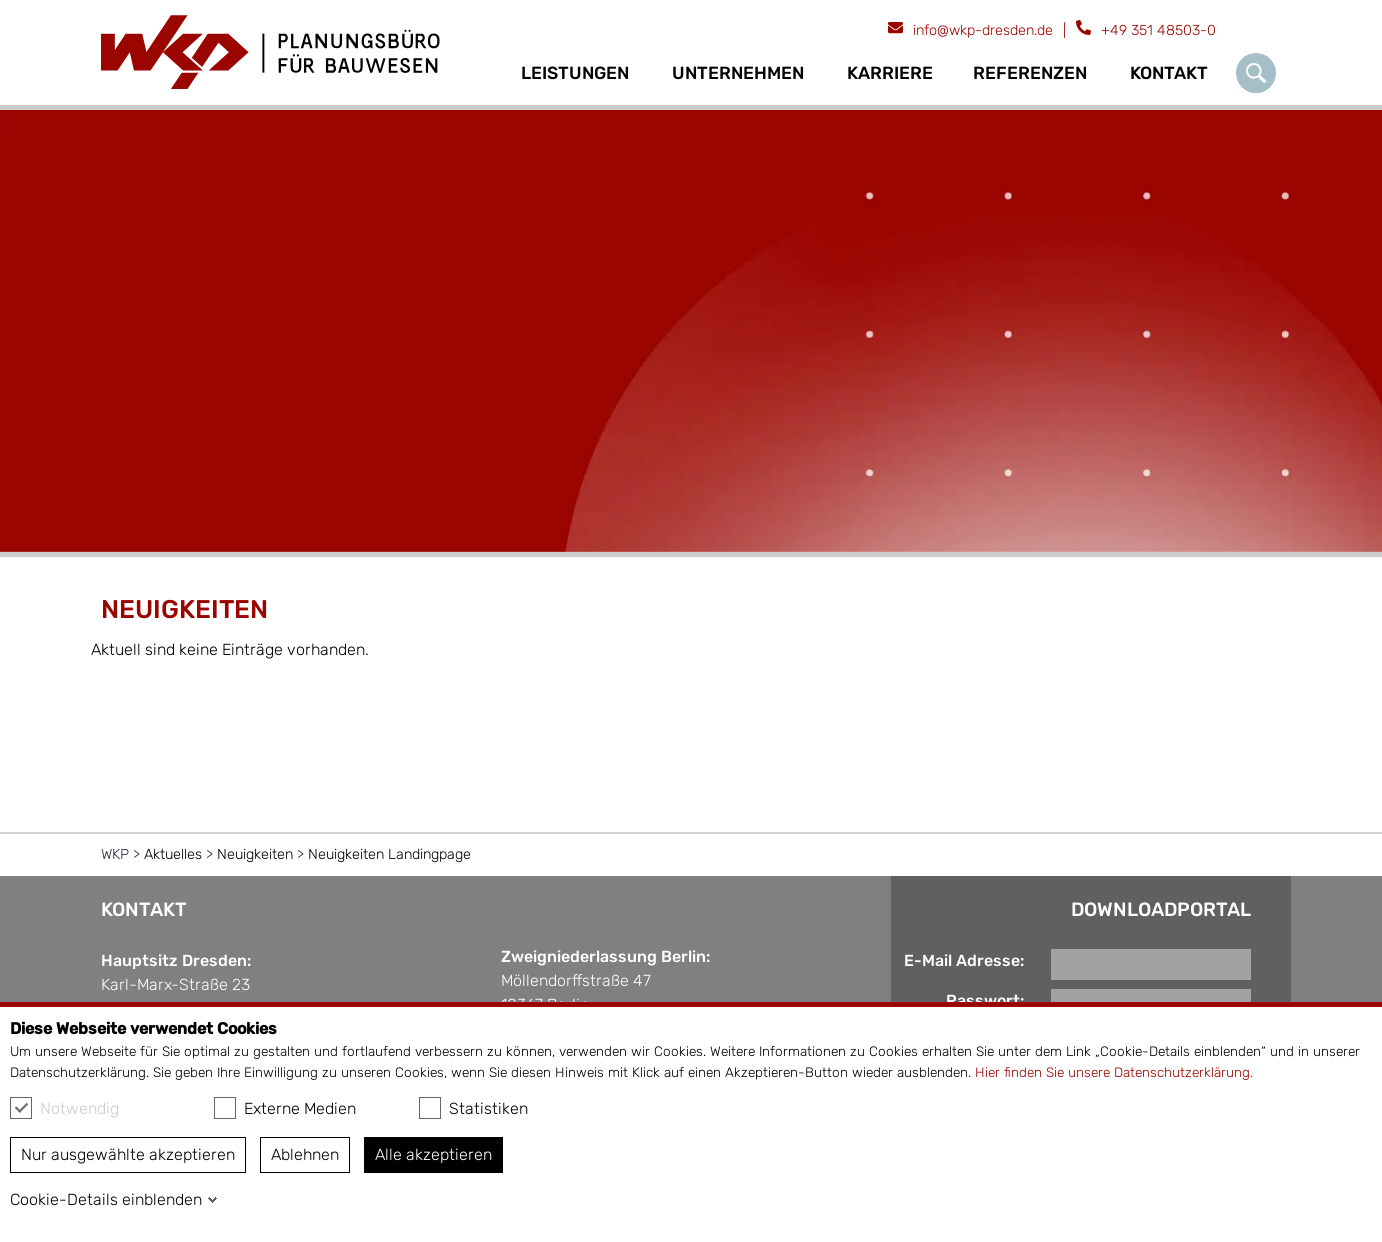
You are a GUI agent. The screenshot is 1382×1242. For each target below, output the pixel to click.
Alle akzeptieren (433, 1154)
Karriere (890, 73)
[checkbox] (21, 1108)
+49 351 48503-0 (1158, 30)
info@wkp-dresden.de (983, 30)
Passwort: (985, 1000)
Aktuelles (173, 854)
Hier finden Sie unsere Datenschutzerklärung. (1114, 1072)
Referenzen (1030, 73)
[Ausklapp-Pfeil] (641, 73)
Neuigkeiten (255, 854)
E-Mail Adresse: (964, 960)
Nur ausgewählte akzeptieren (128, 1154)
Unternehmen (738, 73)
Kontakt (1169, 73)
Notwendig (64, 1108)
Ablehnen (305, 1154)
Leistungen (575, 73)
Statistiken (473, 1108)
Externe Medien (285, 1108)
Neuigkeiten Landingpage (389, 854)
